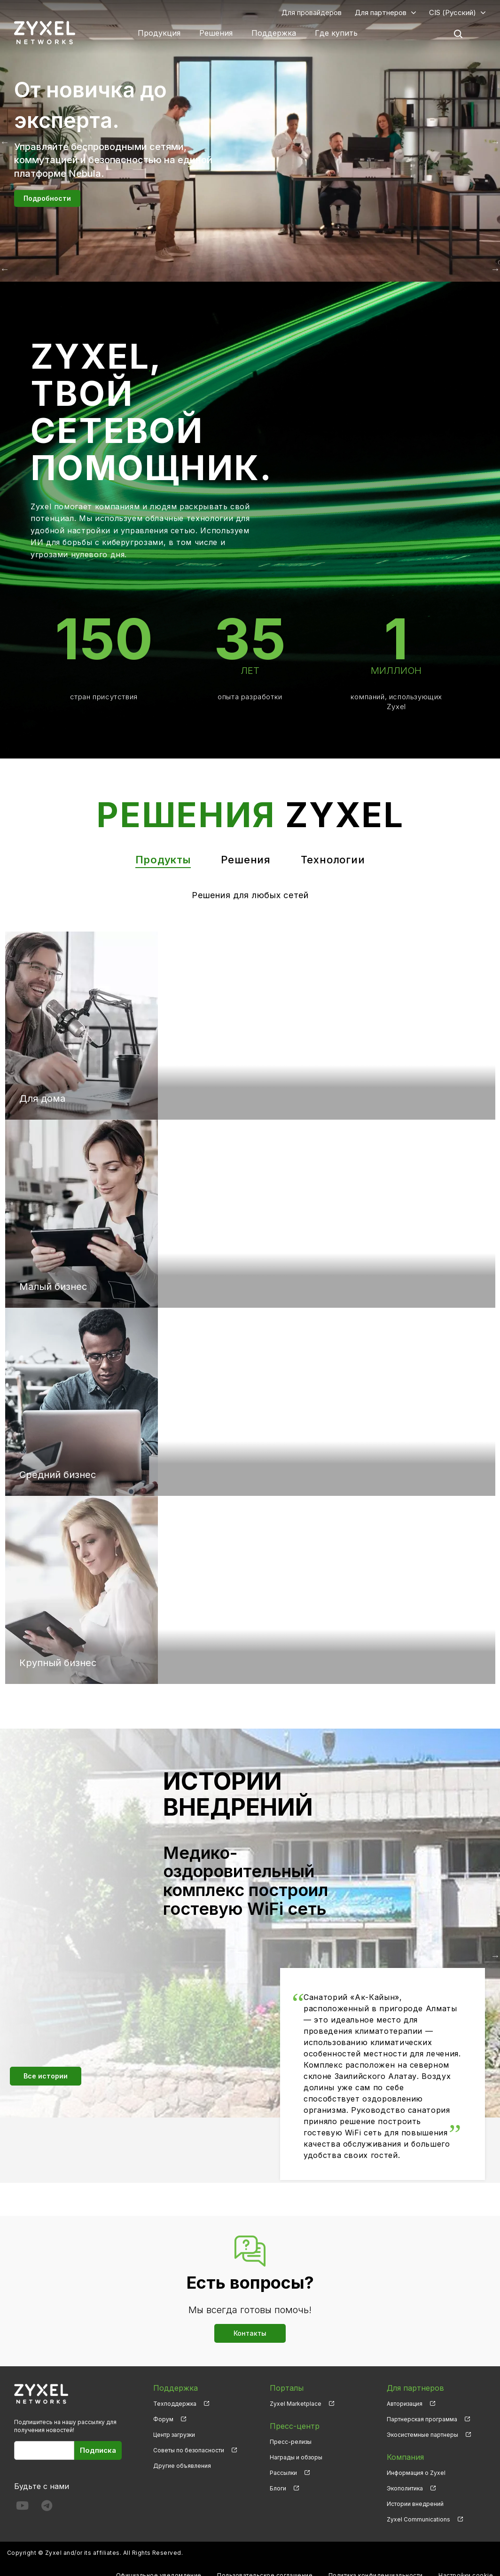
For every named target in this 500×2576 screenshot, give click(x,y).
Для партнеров (380, 12)
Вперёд (495, 269)
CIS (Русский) (452, 12)
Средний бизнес (57, 1474)
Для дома (42, 1098)
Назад (4, 269)
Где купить (336, 33)
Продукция (159, 33)
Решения (216, 33)
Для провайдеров (311, 12)
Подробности (47, 198)
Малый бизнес (53, 1286)
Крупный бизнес (57, 1662)
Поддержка (273, 33)
